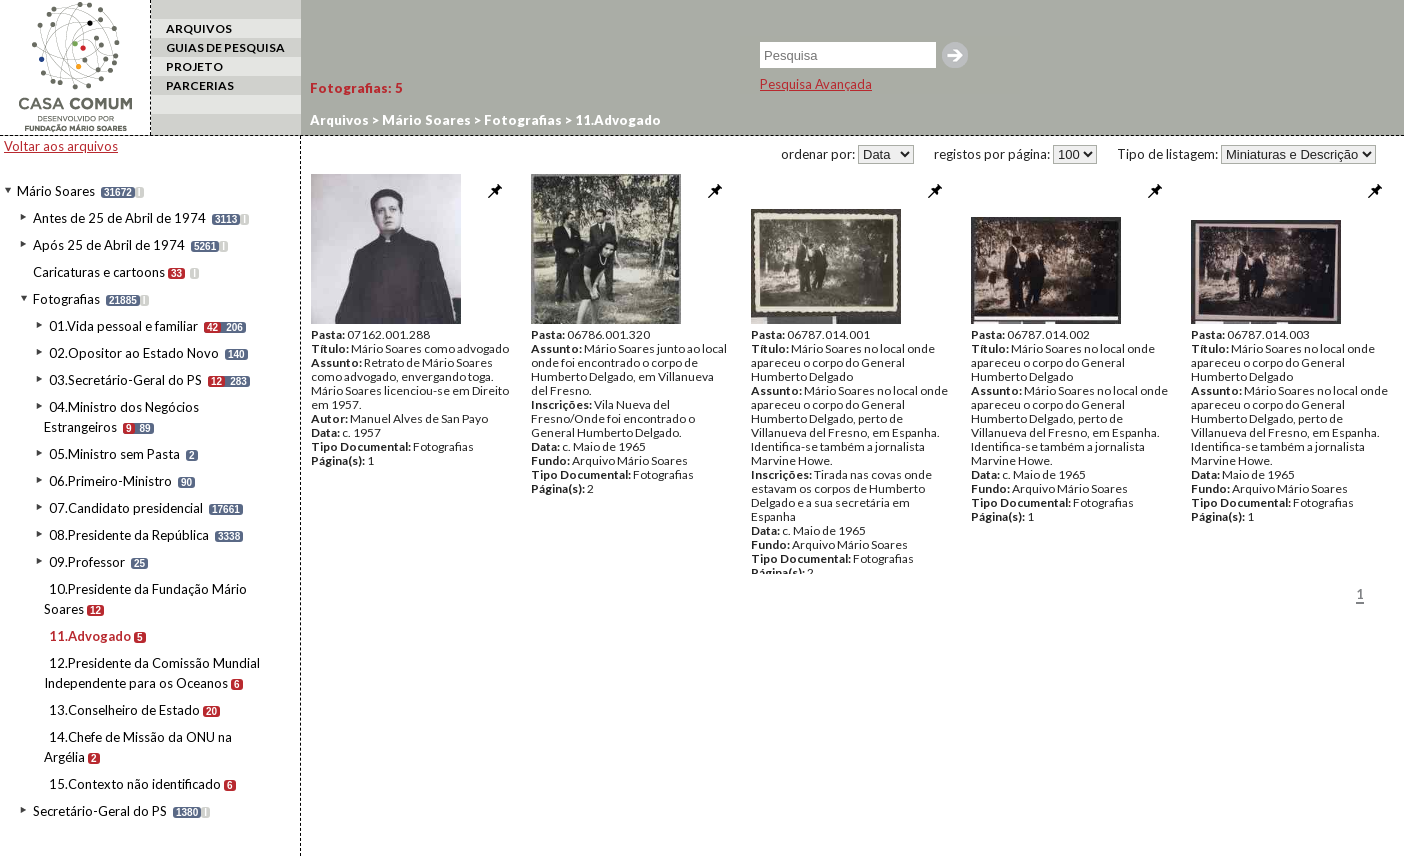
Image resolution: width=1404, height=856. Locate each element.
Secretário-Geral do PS (100, 811)
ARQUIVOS (199, 28)
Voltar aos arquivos (61, 146)
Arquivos (339, 120)
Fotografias (66, 299)
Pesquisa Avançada (816, 84)
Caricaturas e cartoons (99, 272)
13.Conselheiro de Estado (124, 710)
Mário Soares (56, 191)
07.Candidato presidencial (126, 508)
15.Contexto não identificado (135, 784)
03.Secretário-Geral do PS (125, 380)
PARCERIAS (200, 85)
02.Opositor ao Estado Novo (134, 353)
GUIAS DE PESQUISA (225, 47)
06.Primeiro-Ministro (110, 481)
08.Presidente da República (129, 535)
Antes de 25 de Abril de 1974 (119, 218)
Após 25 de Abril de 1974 (109, 245)
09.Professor (87, 562)
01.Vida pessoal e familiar (123, 326)
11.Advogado (90, 636)
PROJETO (194, 66)
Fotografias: (356, 88)
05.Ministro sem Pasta (114, 454)
